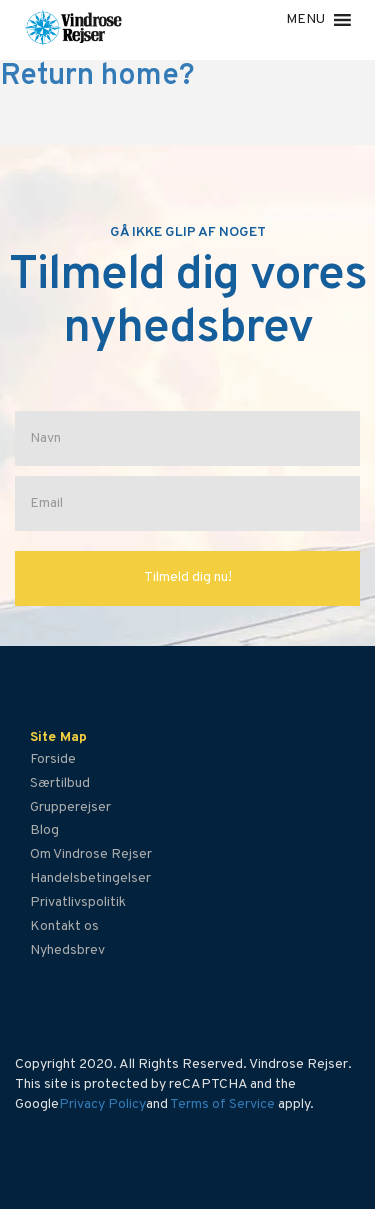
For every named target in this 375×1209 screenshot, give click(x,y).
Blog (44, 830)
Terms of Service (222, 1104)
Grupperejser (70, 807)
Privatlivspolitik (78, 902)
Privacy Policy (102, 1104)
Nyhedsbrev (67, 950)
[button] (305, 20)
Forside (53, 759)
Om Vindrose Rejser (91, 854)
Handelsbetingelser (90, 878)
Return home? (97, 76)
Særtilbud (60, 783)
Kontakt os (64, 926)
